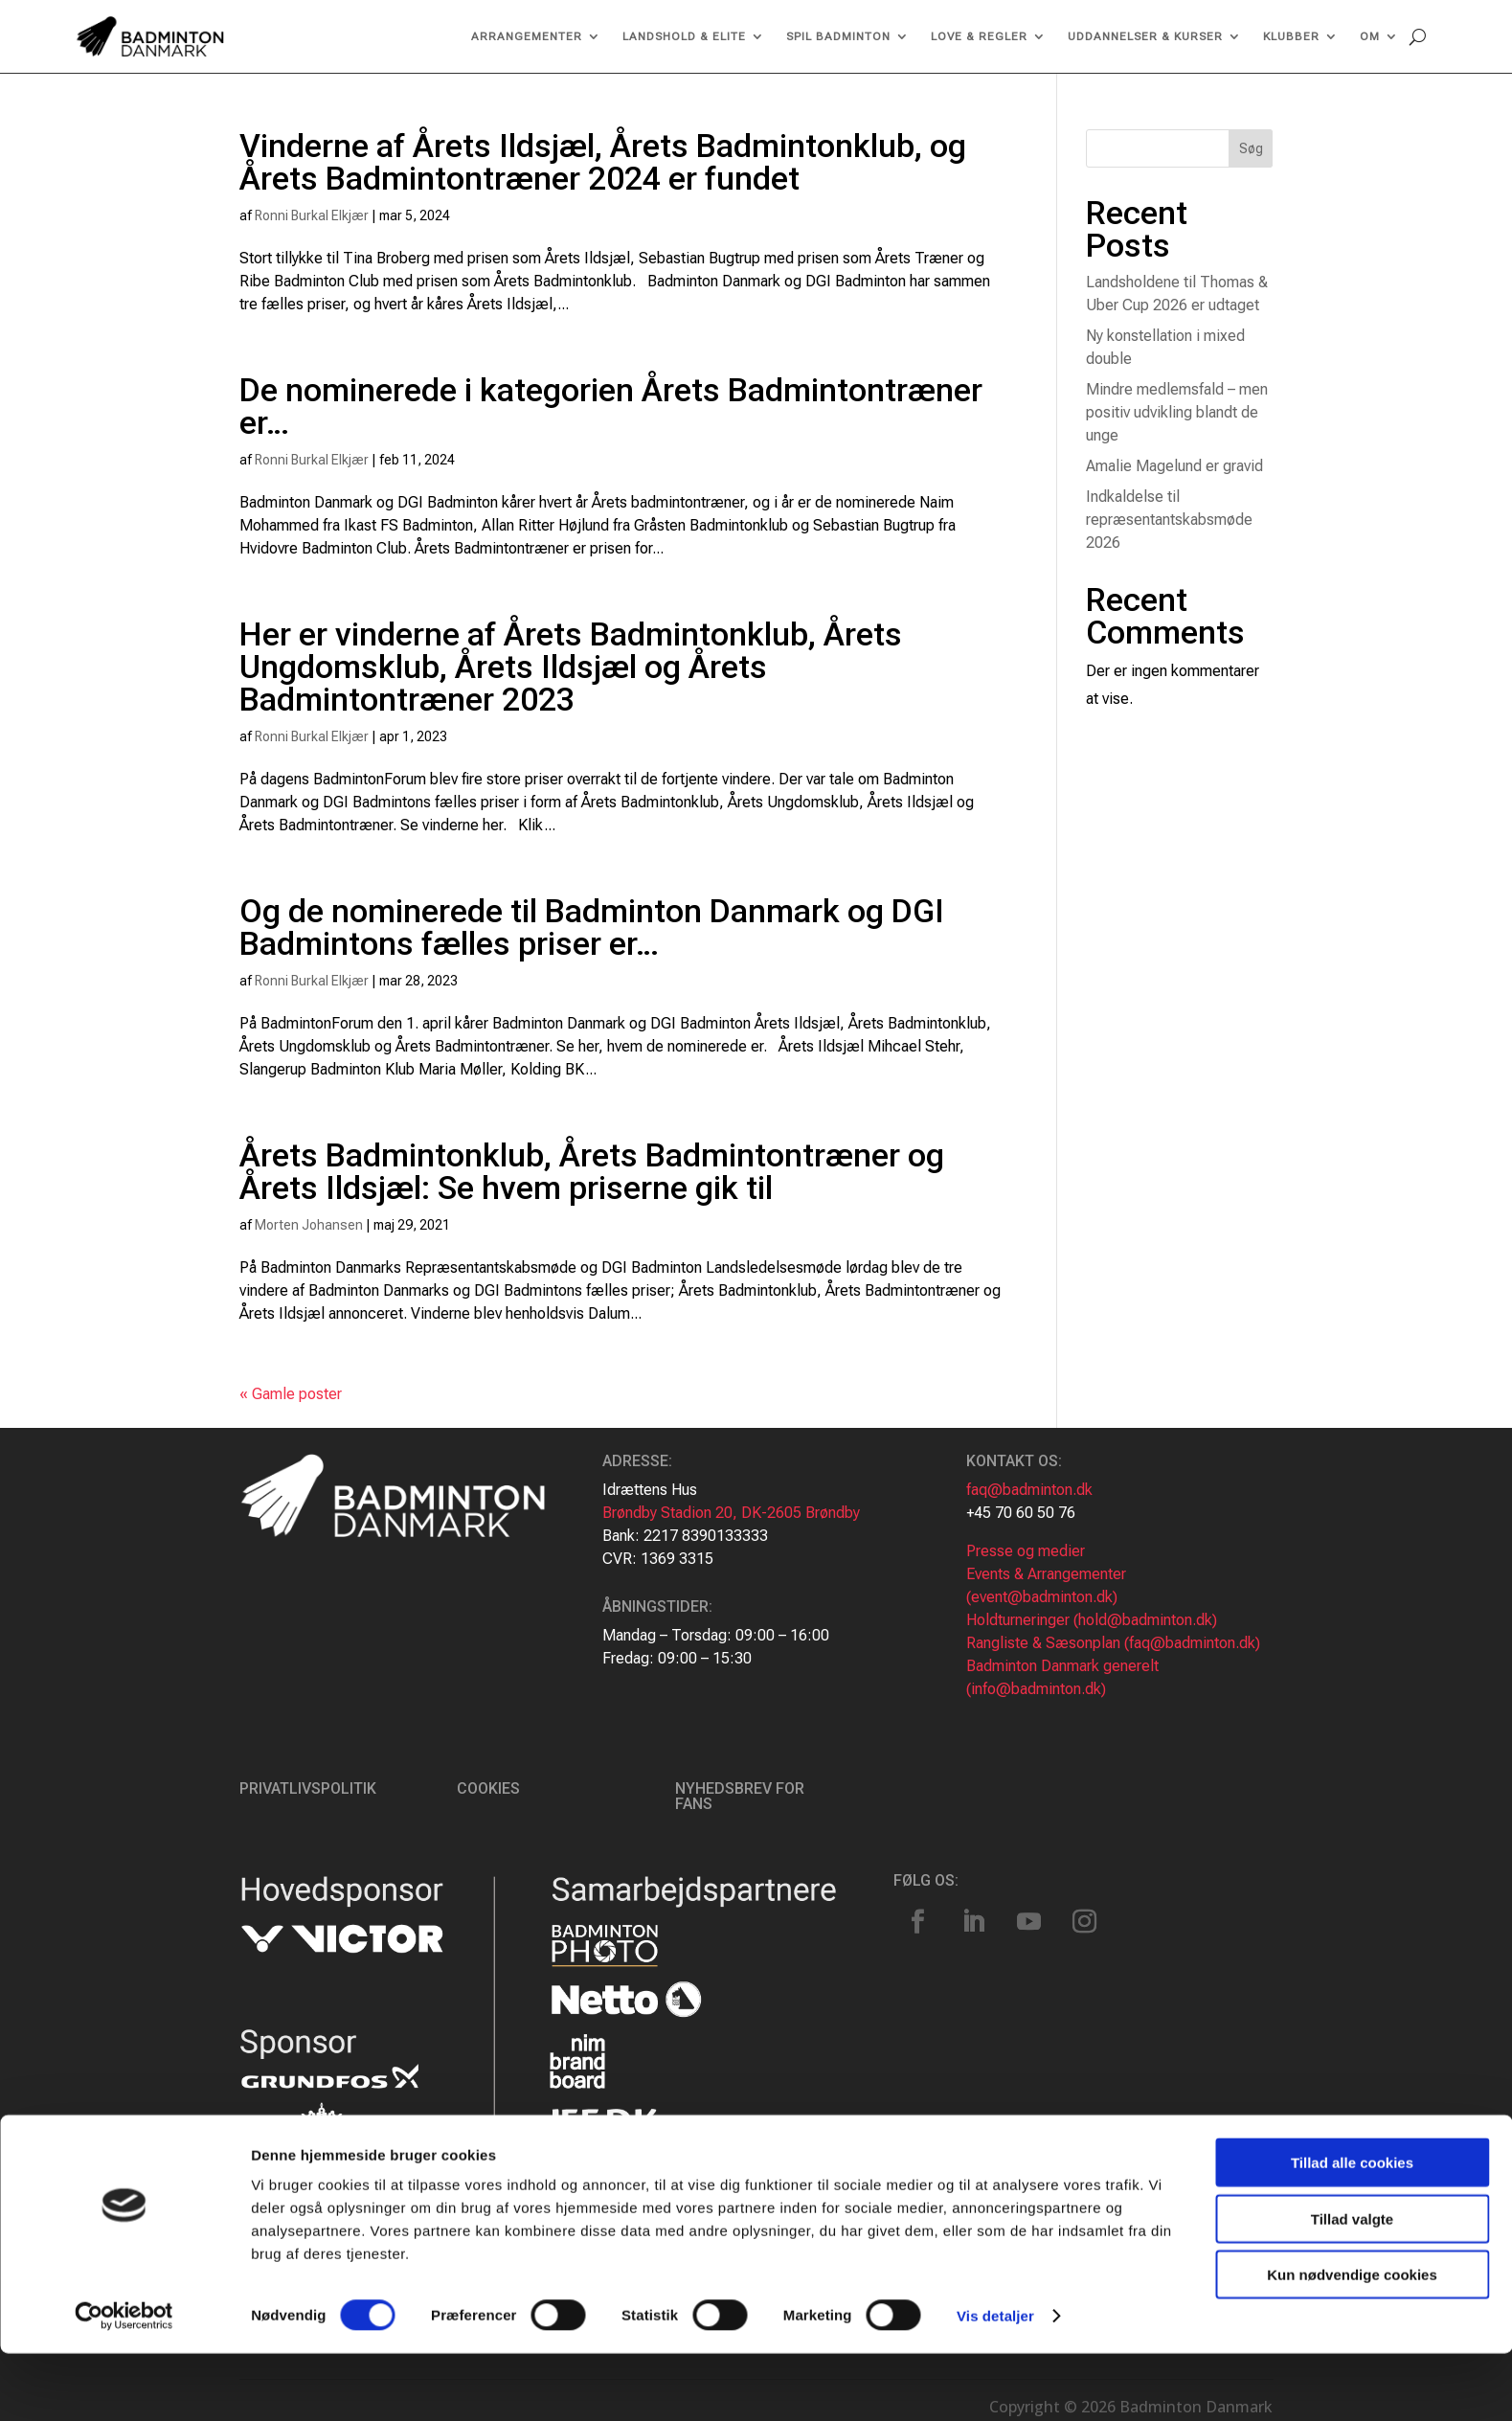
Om (1370, 36)
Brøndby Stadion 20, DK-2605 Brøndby (731, 1513)
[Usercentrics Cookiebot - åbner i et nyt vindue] (124, 2383)
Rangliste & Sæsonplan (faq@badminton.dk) (1113, 1643)
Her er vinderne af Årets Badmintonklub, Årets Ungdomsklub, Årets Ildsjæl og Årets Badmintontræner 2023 (570, 666)
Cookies (488, 1788)
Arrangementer (526, 36)
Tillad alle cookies (1352, 2230)
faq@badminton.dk (1029, 1490)
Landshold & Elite (684, 36)
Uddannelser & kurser (1145, 36)
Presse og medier (1025, 1551)
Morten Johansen (309, 1225)
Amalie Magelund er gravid (1174, 466)
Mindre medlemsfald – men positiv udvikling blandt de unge (1177, 412)
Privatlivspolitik (307, 1788)
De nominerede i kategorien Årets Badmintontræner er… (610, 406)
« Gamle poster (290, 1394)
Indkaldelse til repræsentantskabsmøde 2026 (1169, 519)
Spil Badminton (838, 36)
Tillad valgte (1352, 2286)
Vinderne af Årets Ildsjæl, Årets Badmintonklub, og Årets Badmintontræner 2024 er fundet (602, 161)
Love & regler (979, 36)
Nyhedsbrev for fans (739, 1796)
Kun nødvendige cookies (1352, 2342)
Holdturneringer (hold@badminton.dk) (1091, 1620)
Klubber (1291, 36)
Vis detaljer (995, 2383)
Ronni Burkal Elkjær (312, 215)
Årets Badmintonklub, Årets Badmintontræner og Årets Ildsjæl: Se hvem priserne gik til (591, 1171)
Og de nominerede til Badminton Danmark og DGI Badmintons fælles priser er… (591, 927)
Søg (1251, 148)
